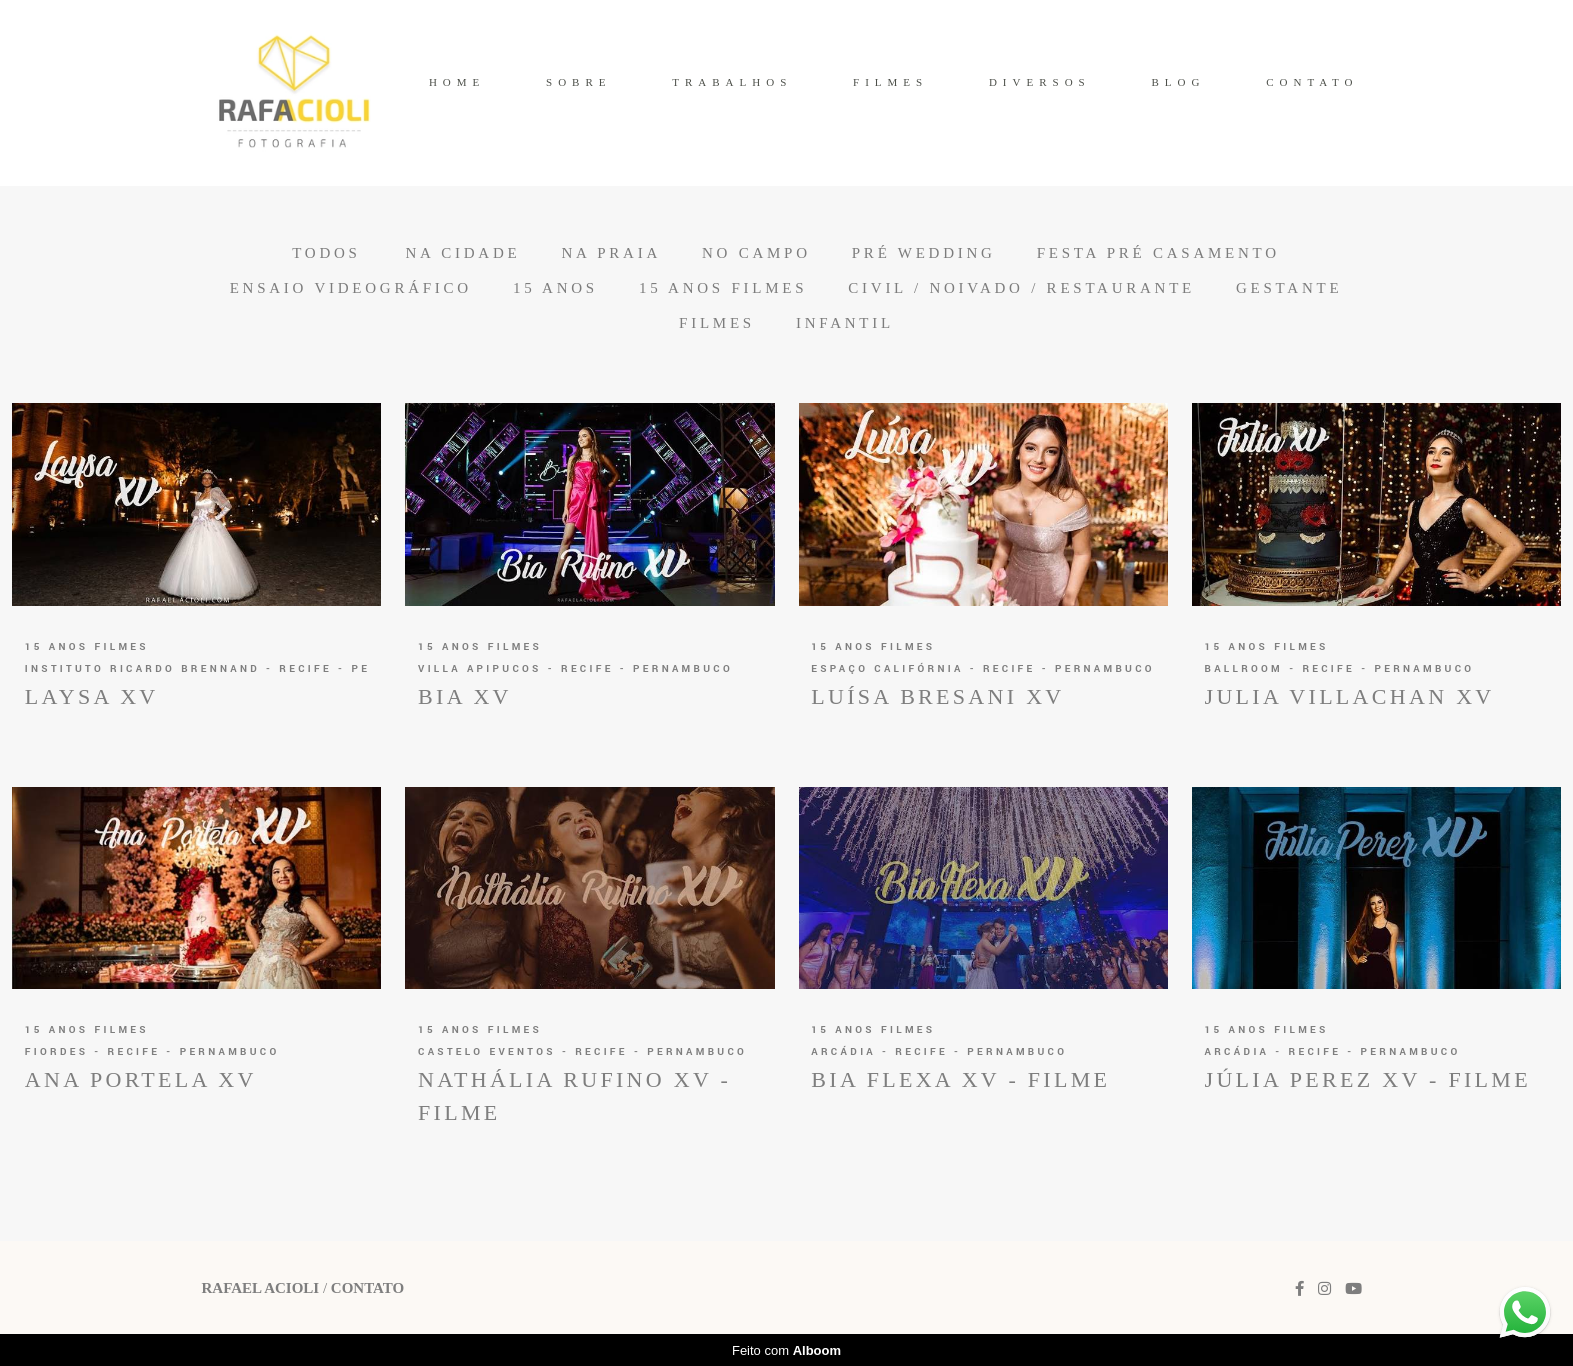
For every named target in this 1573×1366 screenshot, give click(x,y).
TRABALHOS (732, 82)
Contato (367, 1288)
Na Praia (611, 253)
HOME (457, 82)
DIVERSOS (1040, 82)
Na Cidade (462, 253)
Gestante (1289, 288)
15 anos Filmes (723, 288)
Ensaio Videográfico (351, 288)
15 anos (555, 288)
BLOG (1178, 82)
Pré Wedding (924, 253)
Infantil (845, 323)
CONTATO (1312, 82)
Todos (326, 253)
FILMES (890, 82)
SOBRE (578, 82)
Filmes (717, 323)
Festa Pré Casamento (1158, 253)
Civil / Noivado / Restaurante (1021, 288)
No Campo (756, 253)
